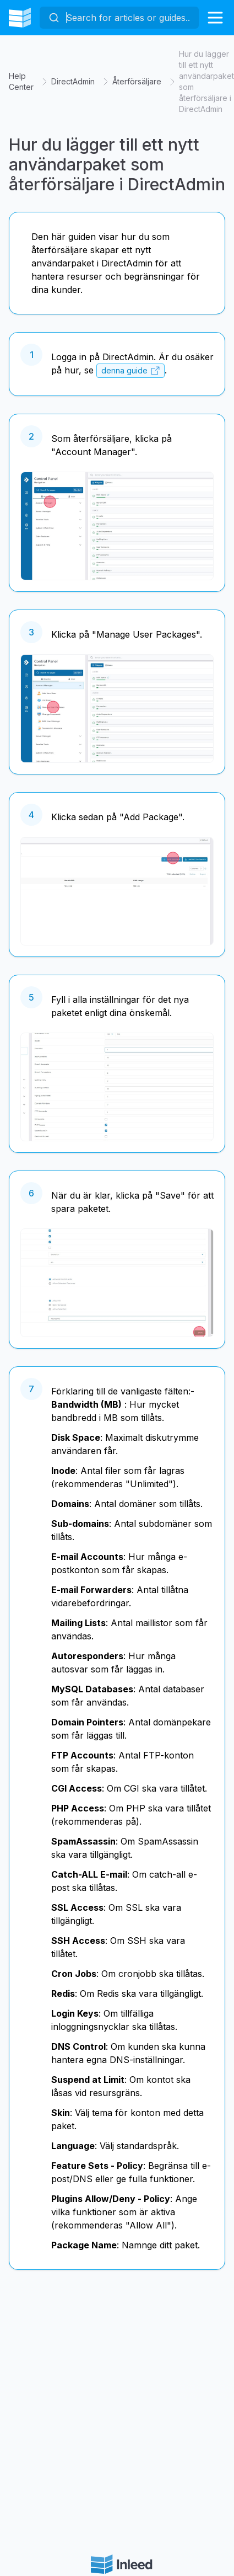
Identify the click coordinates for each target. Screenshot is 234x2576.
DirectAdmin (73, 81)
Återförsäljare (136, 81)
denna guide (124, 371)
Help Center (21, 81)
